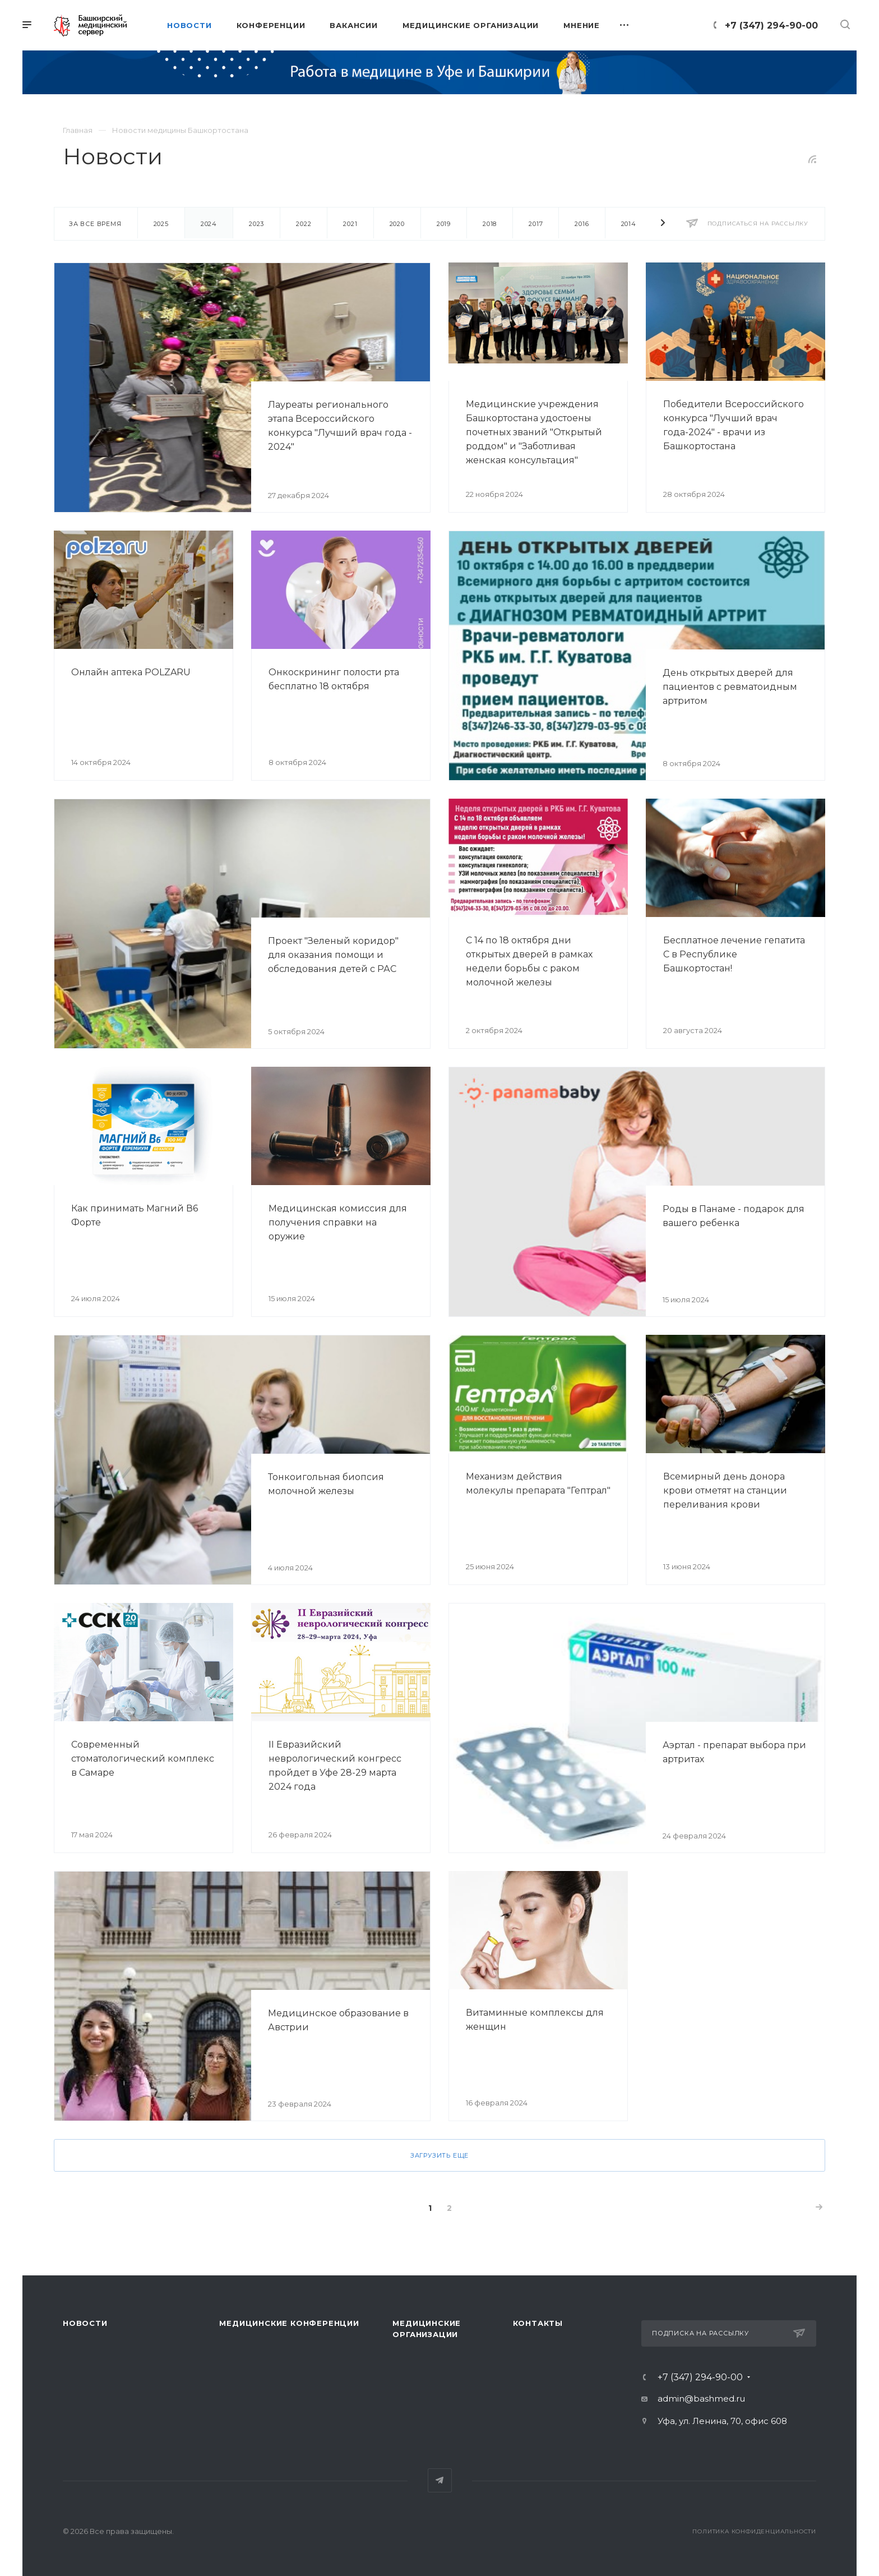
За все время (95, 224)
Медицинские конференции (289, 2323)
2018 (490, 224)
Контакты (538, 2323)
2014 (628, 224)
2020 (397, 224)
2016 (582, 224)
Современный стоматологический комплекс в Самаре (142, 1758)
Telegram (440, 2480)
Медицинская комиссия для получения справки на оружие (338, 1222)
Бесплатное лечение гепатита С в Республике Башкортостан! (734, 954)
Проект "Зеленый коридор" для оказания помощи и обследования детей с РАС (333, 955)
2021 (350, 224)
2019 (444, 224)
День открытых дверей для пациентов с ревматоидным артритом (730, 686)
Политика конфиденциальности (754, 2531)
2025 (161, 224)
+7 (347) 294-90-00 (771, 25)
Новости (85, 2323)
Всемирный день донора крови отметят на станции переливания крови (725, 1490)
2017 (536, 224)
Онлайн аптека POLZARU (131, 672)
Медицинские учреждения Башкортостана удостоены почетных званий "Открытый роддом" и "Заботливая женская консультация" (534, 432)
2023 (256, 224)
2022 (303, 224)
